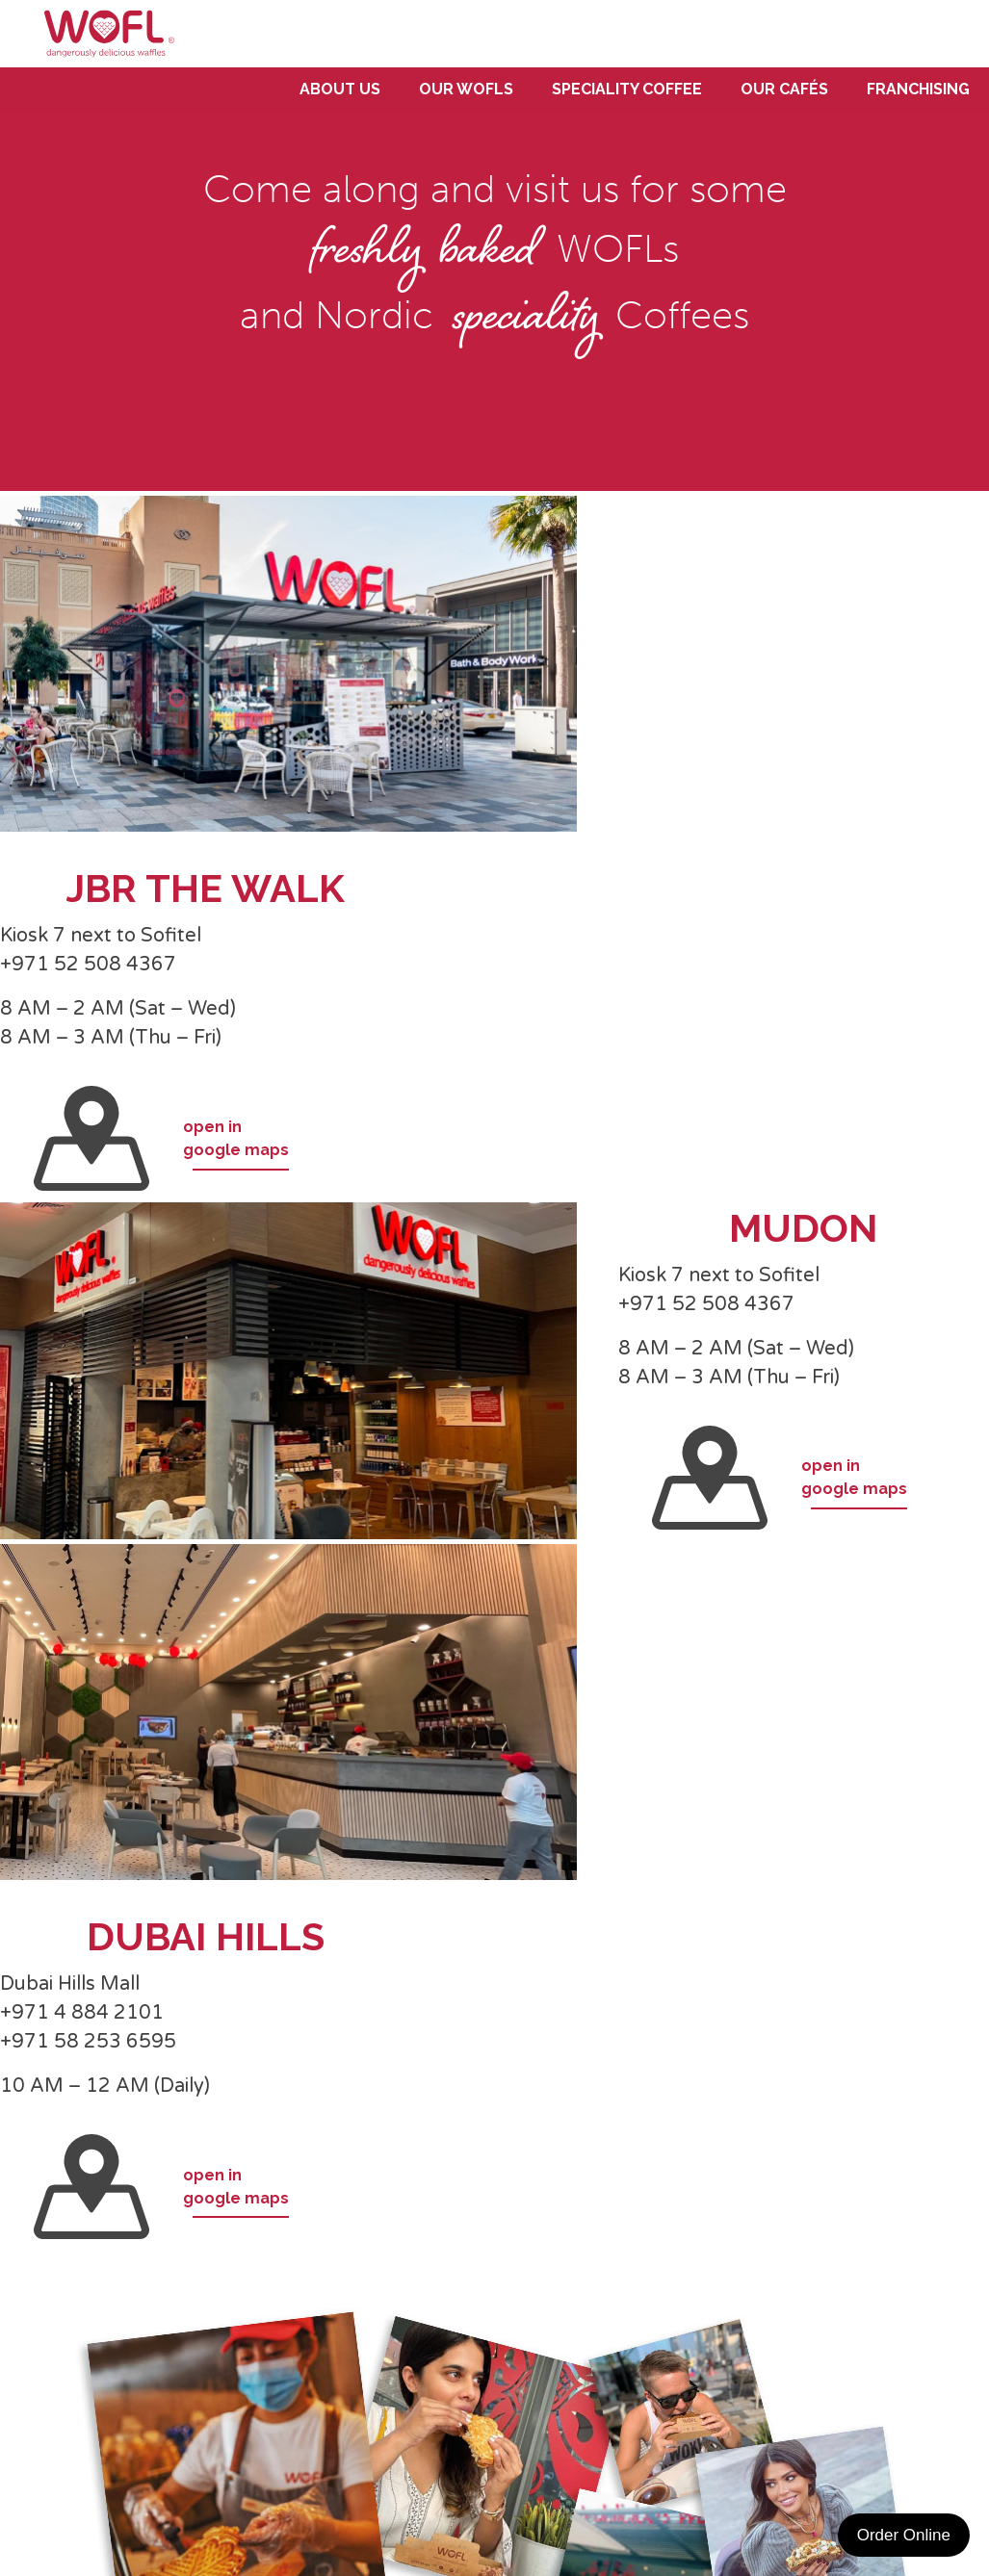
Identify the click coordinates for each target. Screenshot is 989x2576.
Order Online (903, 2535)
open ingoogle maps (161, 1138)
